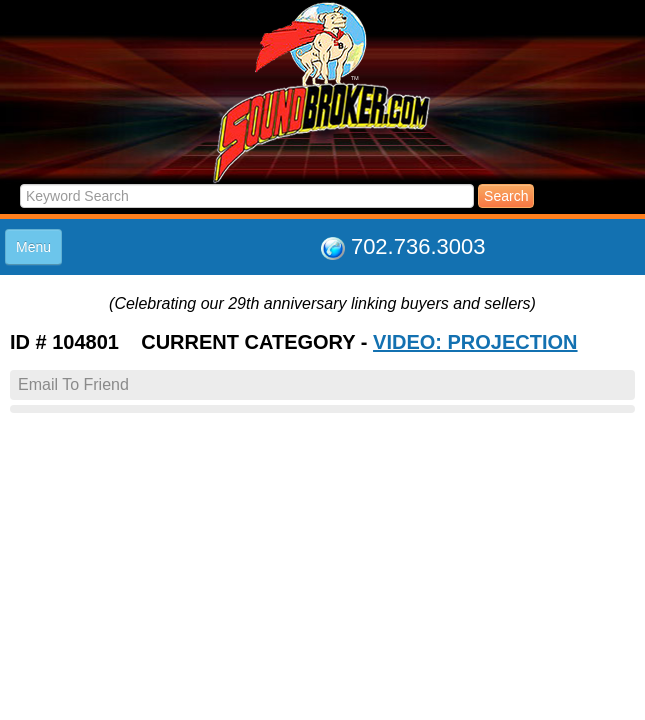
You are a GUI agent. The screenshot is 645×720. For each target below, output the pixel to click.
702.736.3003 (418, 246)
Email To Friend (73, 384)
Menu (33, 247)
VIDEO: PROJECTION (475, 342)
